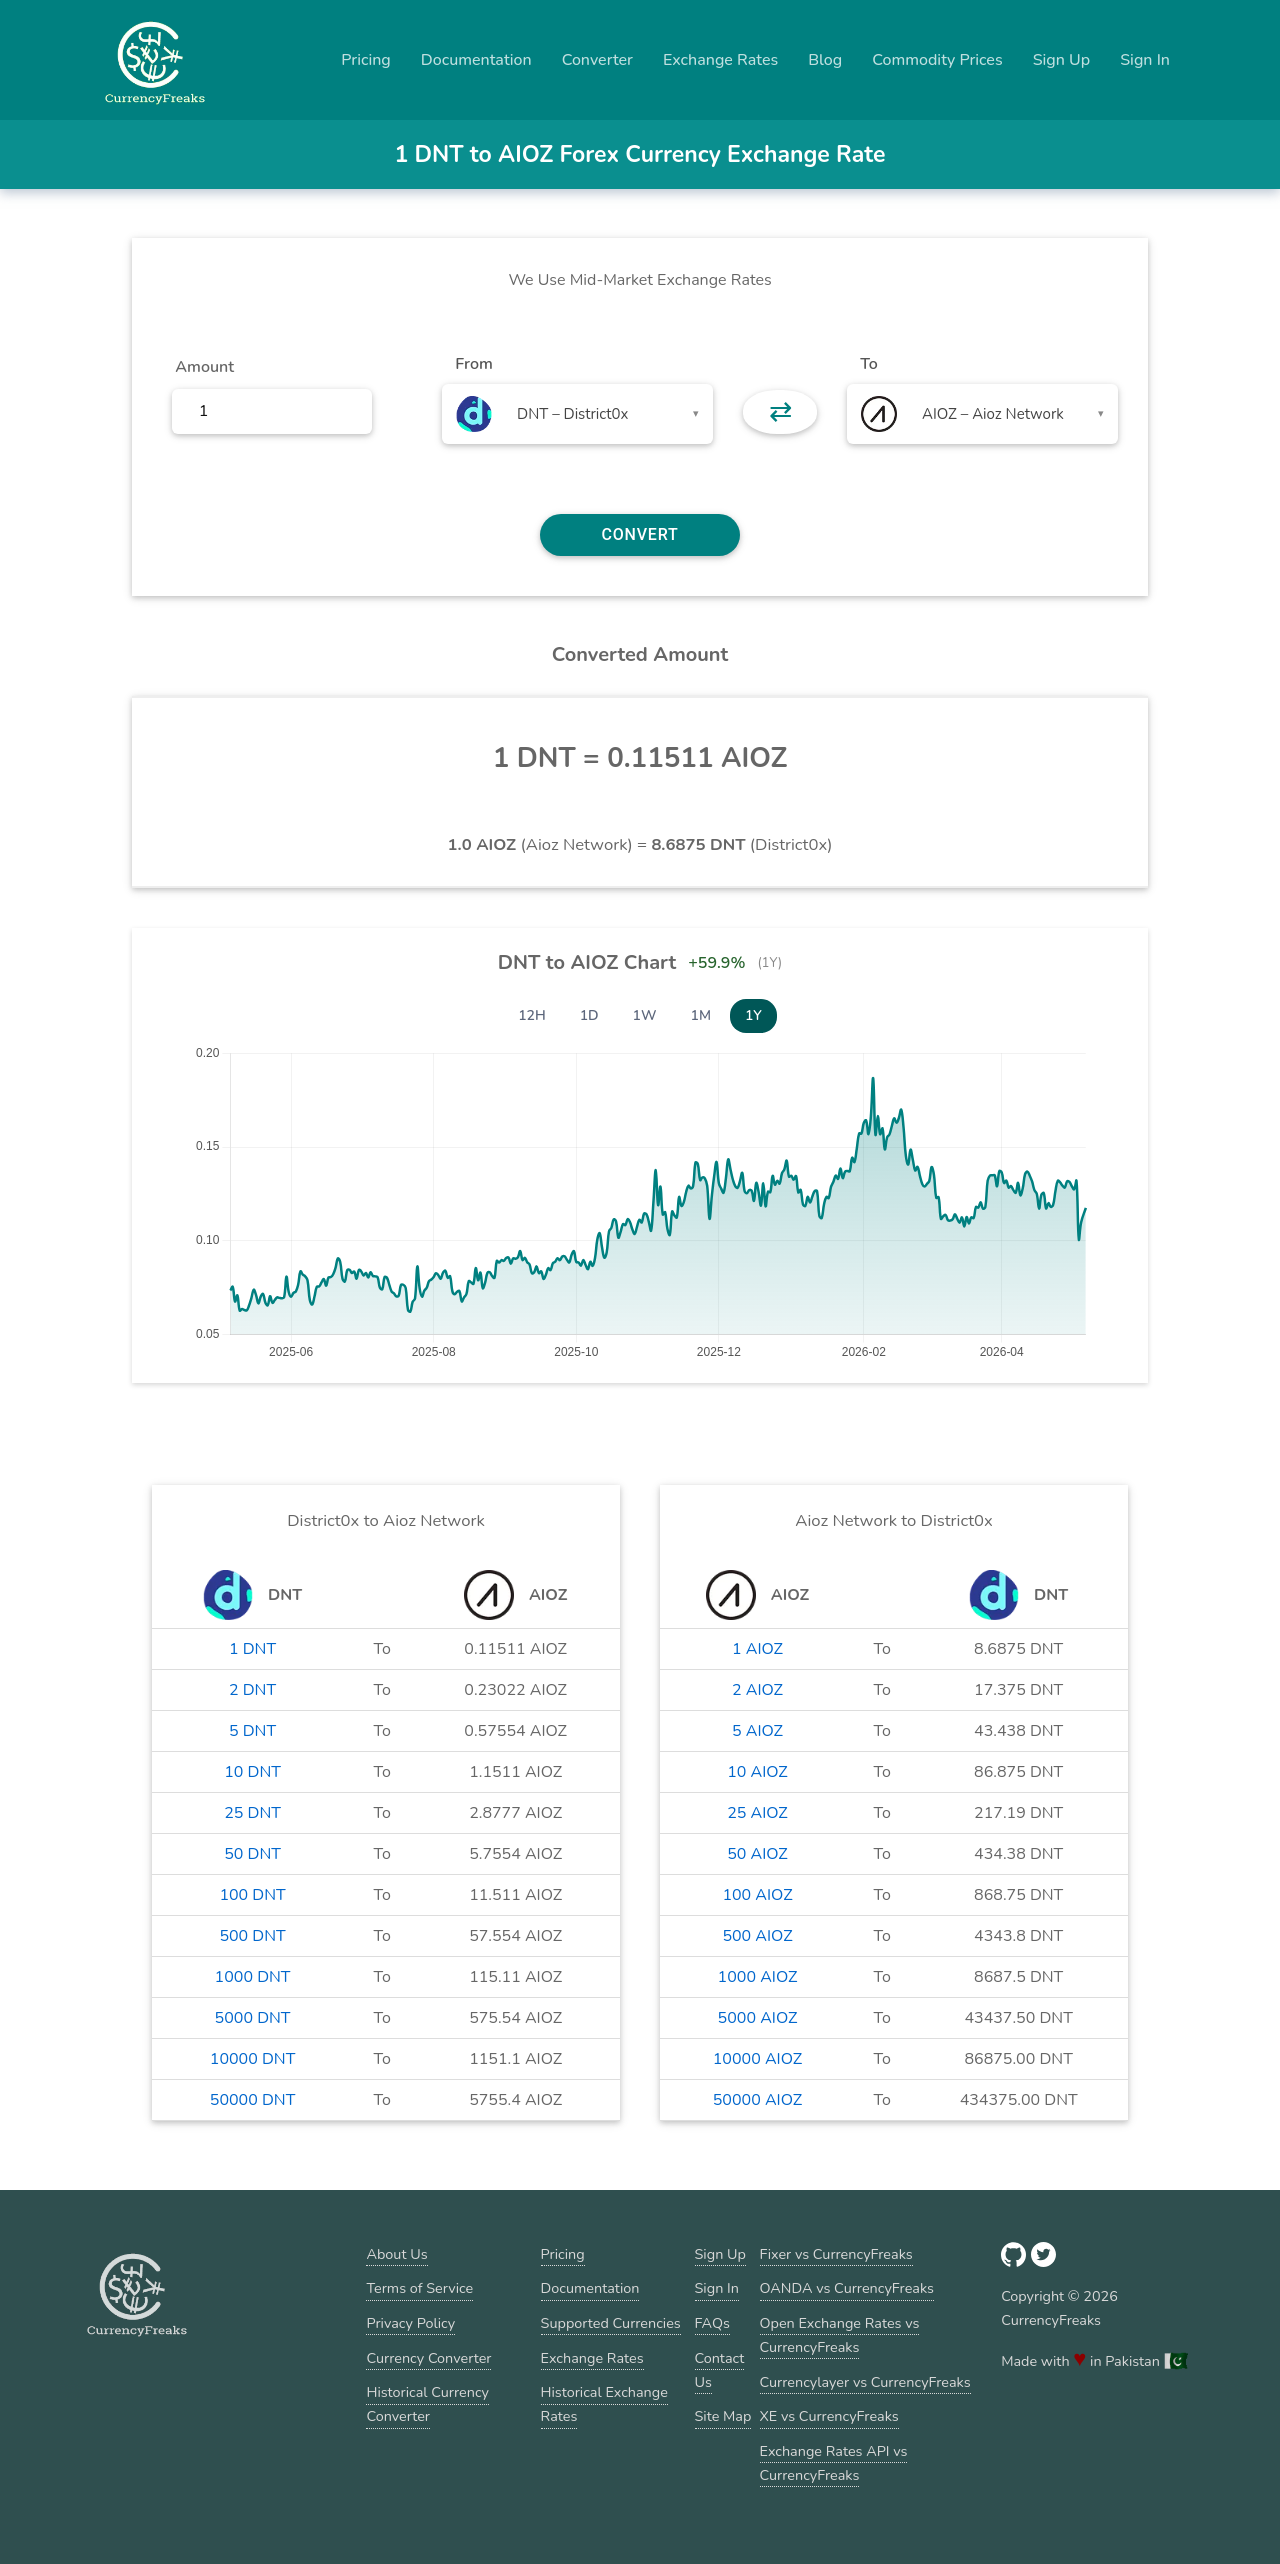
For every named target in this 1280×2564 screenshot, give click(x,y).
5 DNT (252, 1731)
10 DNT (252, 1772)
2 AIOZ (757, 1690)
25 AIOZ (757, 1813)
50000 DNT (253, 2100)
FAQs (712, 2323)
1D (589, 1015)
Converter (597, 60)
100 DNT (252, 1895)
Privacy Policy (410, 2323)
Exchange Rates (720, 60)
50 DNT (252, 1854)
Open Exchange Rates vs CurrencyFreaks (840, 2335)
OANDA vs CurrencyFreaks (847, 2288)
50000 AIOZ (757, 2100)
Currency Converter (428, 2358)
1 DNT (252, 1649)
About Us (396, 2254)
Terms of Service (419, 2288)
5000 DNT (253, 2018)
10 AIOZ (757, 1772)
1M (701, 1015)
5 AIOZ (757, 1731)
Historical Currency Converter (427, 2404)
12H (532, 1015)
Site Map (723, 2416)
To (869, 364)
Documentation (476, 60)
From (473, 364)
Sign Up (1062, 60)
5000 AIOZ (758, 2018)
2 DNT (252, 1690)
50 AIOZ (757, 1854)
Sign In (1145, 60)
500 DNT (252, 1936)
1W (645, 1015)
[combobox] (577, 414)
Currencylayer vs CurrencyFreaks (865, 2382)
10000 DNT (253, 2059)
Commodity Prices (937, 60)
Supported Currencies (611, 2323)
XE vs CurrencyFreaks (829, 2416)
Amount (204, 367)
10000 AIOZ (757, 2059)
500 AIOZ (757, 1936)
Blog (825, 60)
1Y (753, 1015)
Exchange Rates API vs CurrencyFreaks (834, 2463)
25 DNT (252, 1813)
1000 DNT (253, 1977)
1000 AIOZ (758, 1977)
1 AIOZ (757, 1649)
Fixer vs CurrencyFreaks (836, 2254)
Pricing (366, 60)
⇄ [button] (780, 412)
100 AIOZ (757, 1895)
